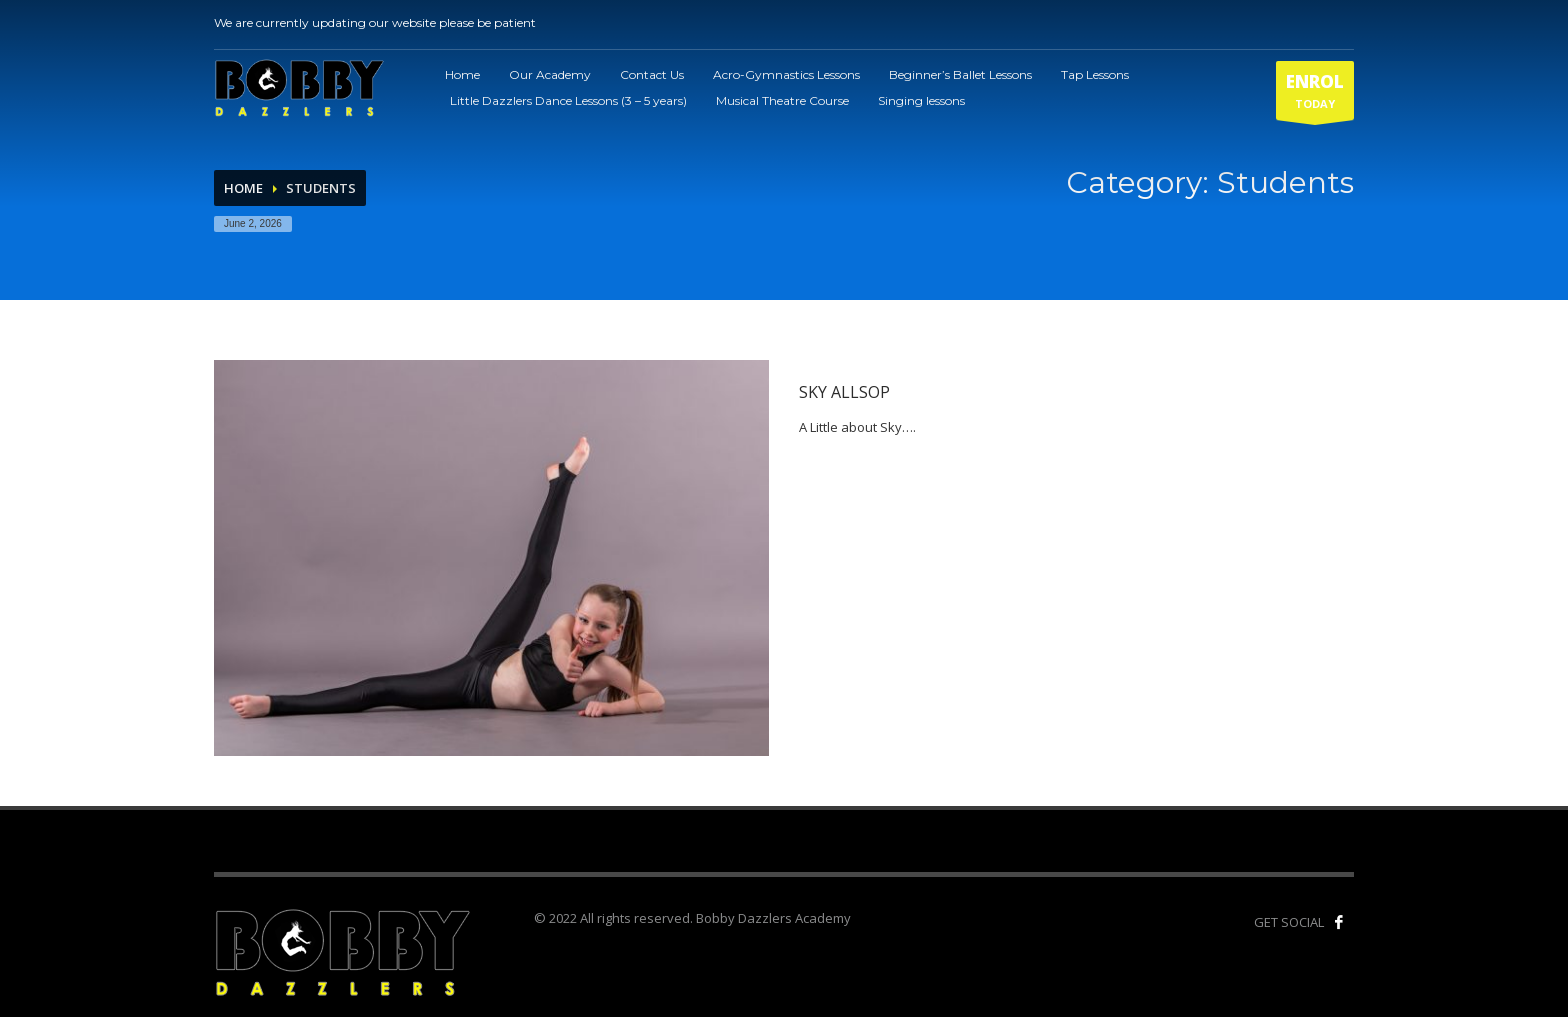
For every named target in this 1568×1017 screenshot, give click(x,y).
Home (462, 74)
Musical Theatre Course (782, 100)
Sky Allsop (844, 392)
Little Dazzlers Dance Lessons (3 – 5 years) (568, 100)
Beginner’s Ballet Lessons (960, 74)
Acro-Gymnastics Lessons (786, 74)
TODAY (1315, 95)
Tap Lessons (1095, 74)
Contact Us (652, 74)
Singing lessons (921, 100)
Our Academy (550, 74)
